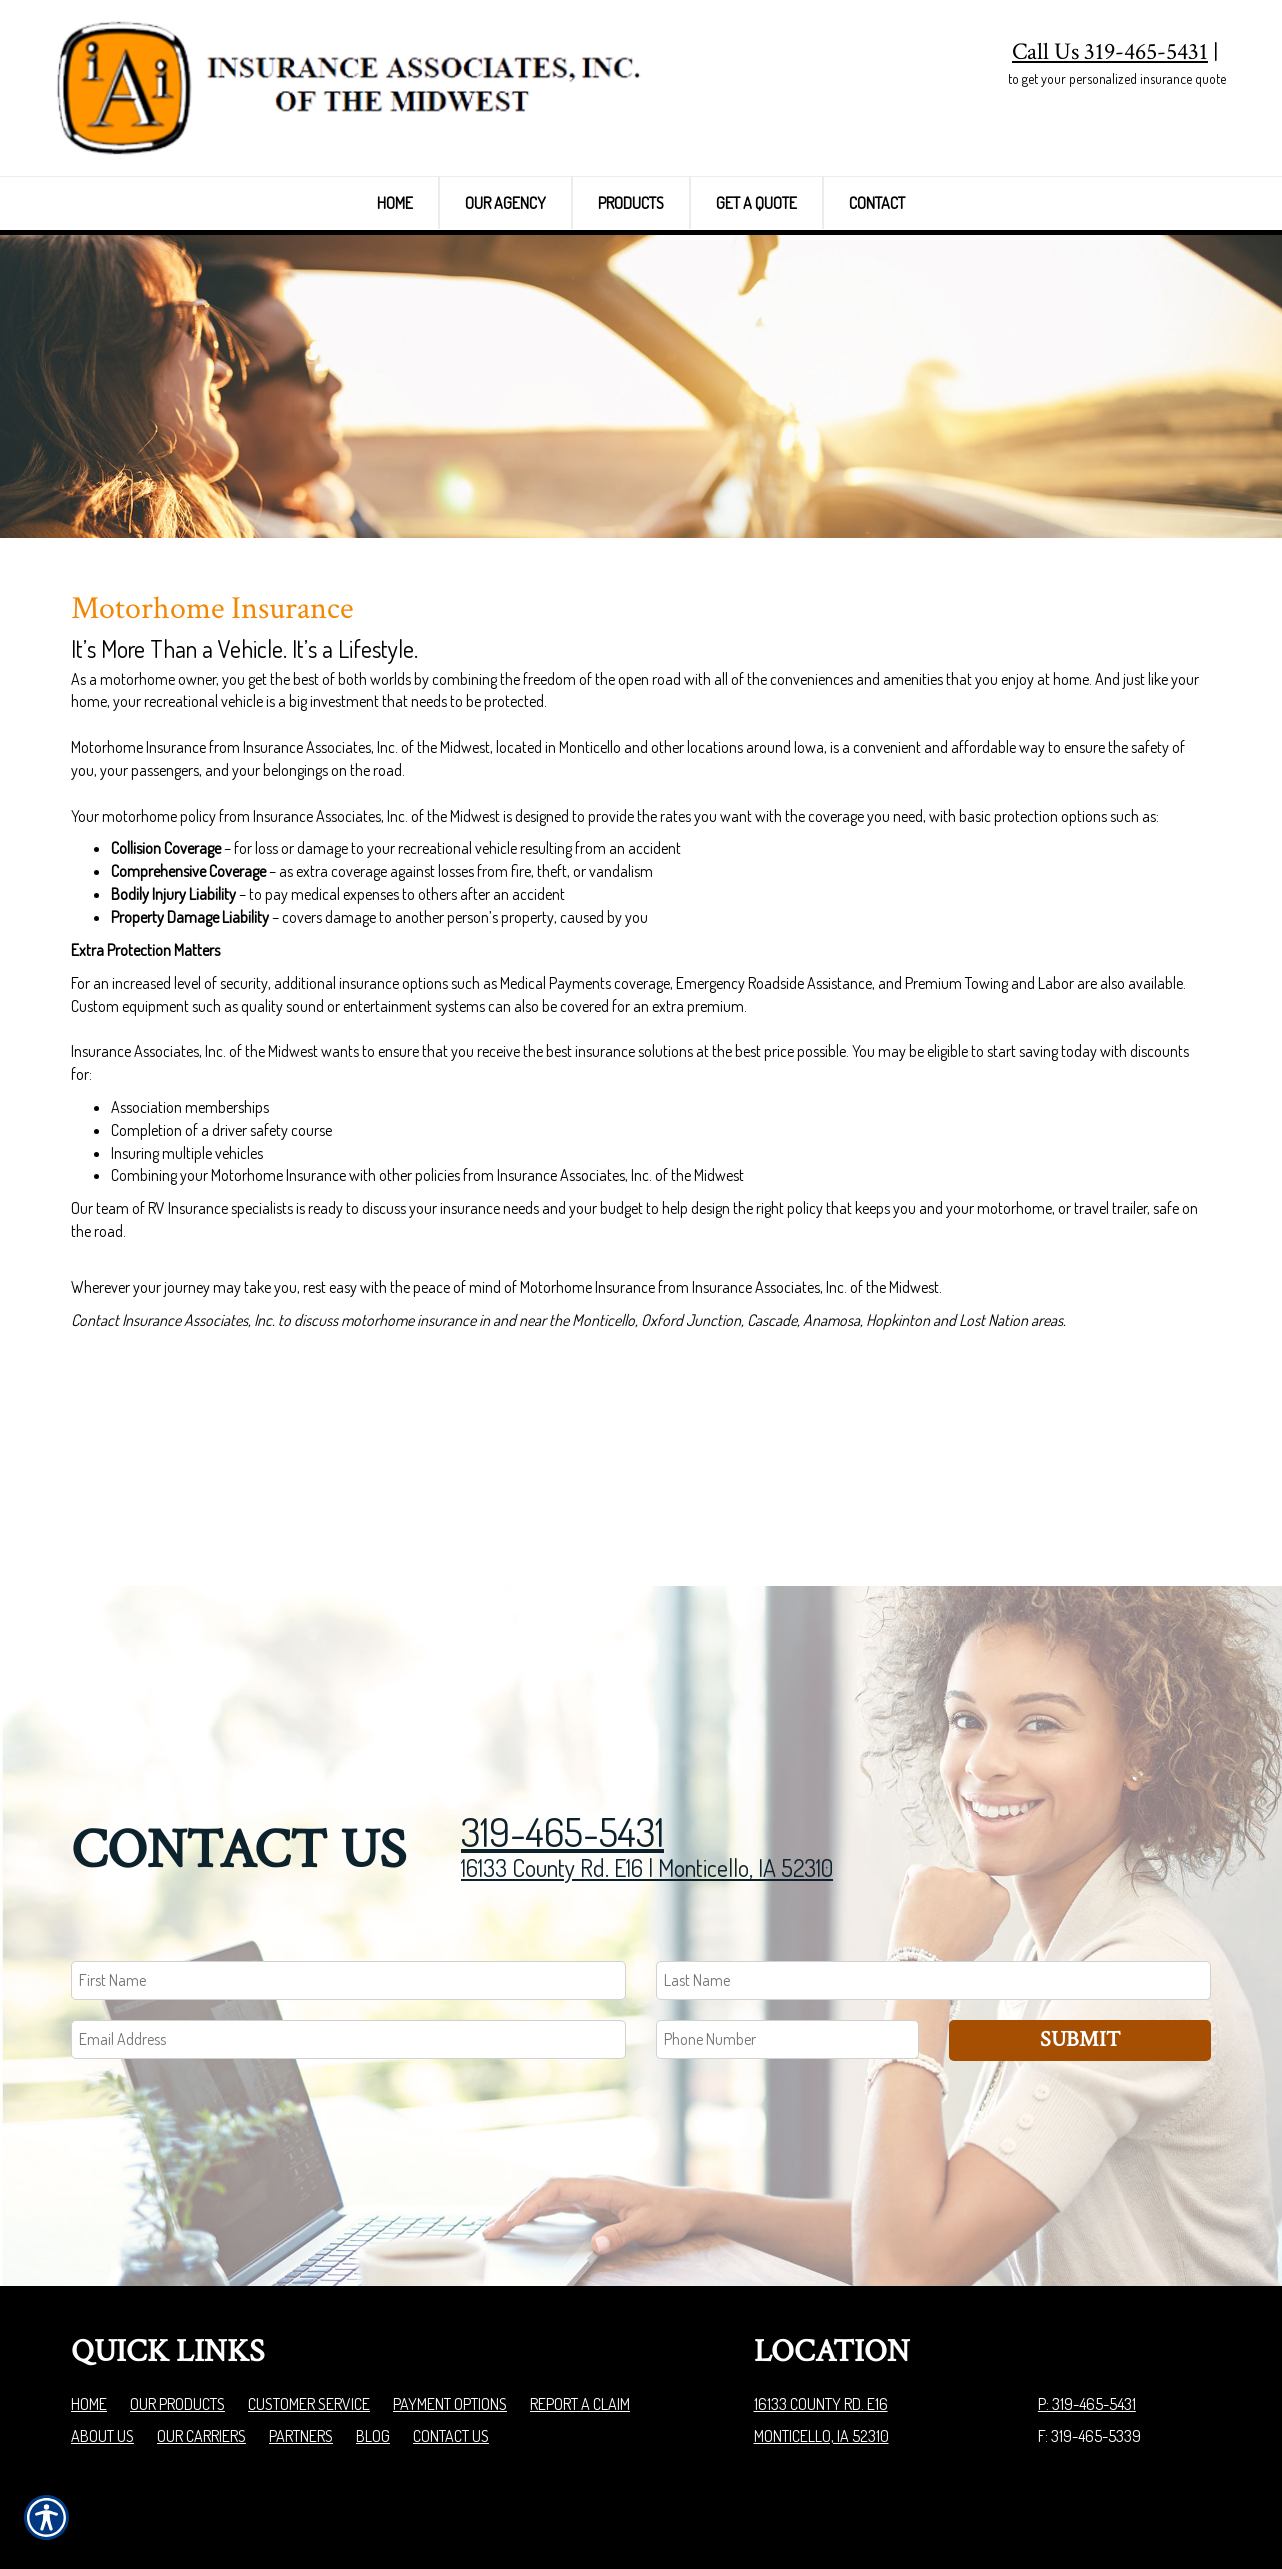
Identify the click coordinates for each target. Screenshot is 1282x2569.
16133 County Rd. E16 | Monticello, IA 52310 (647, 1745)
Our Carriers (201, 2313)
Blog (373, 2313)
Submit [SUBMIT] (1080, 1916)
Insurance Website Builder (1132, 2503)
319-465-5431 (562, 1709)
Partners (301, 2313)
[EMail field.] (348, 1916)
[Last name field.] (933, 1858)
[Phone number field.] (787, 1916)
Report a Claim (580, 2281)
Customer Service (309, 2281)
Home (89, 2281)
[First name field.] (348, 1858)
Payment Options (450, 2281)
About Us (102, 2313)
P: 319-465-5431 (1087, 2281)
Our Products (177, 2281)
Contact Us (451, 2313)
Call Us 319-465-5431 (1110, 51)
